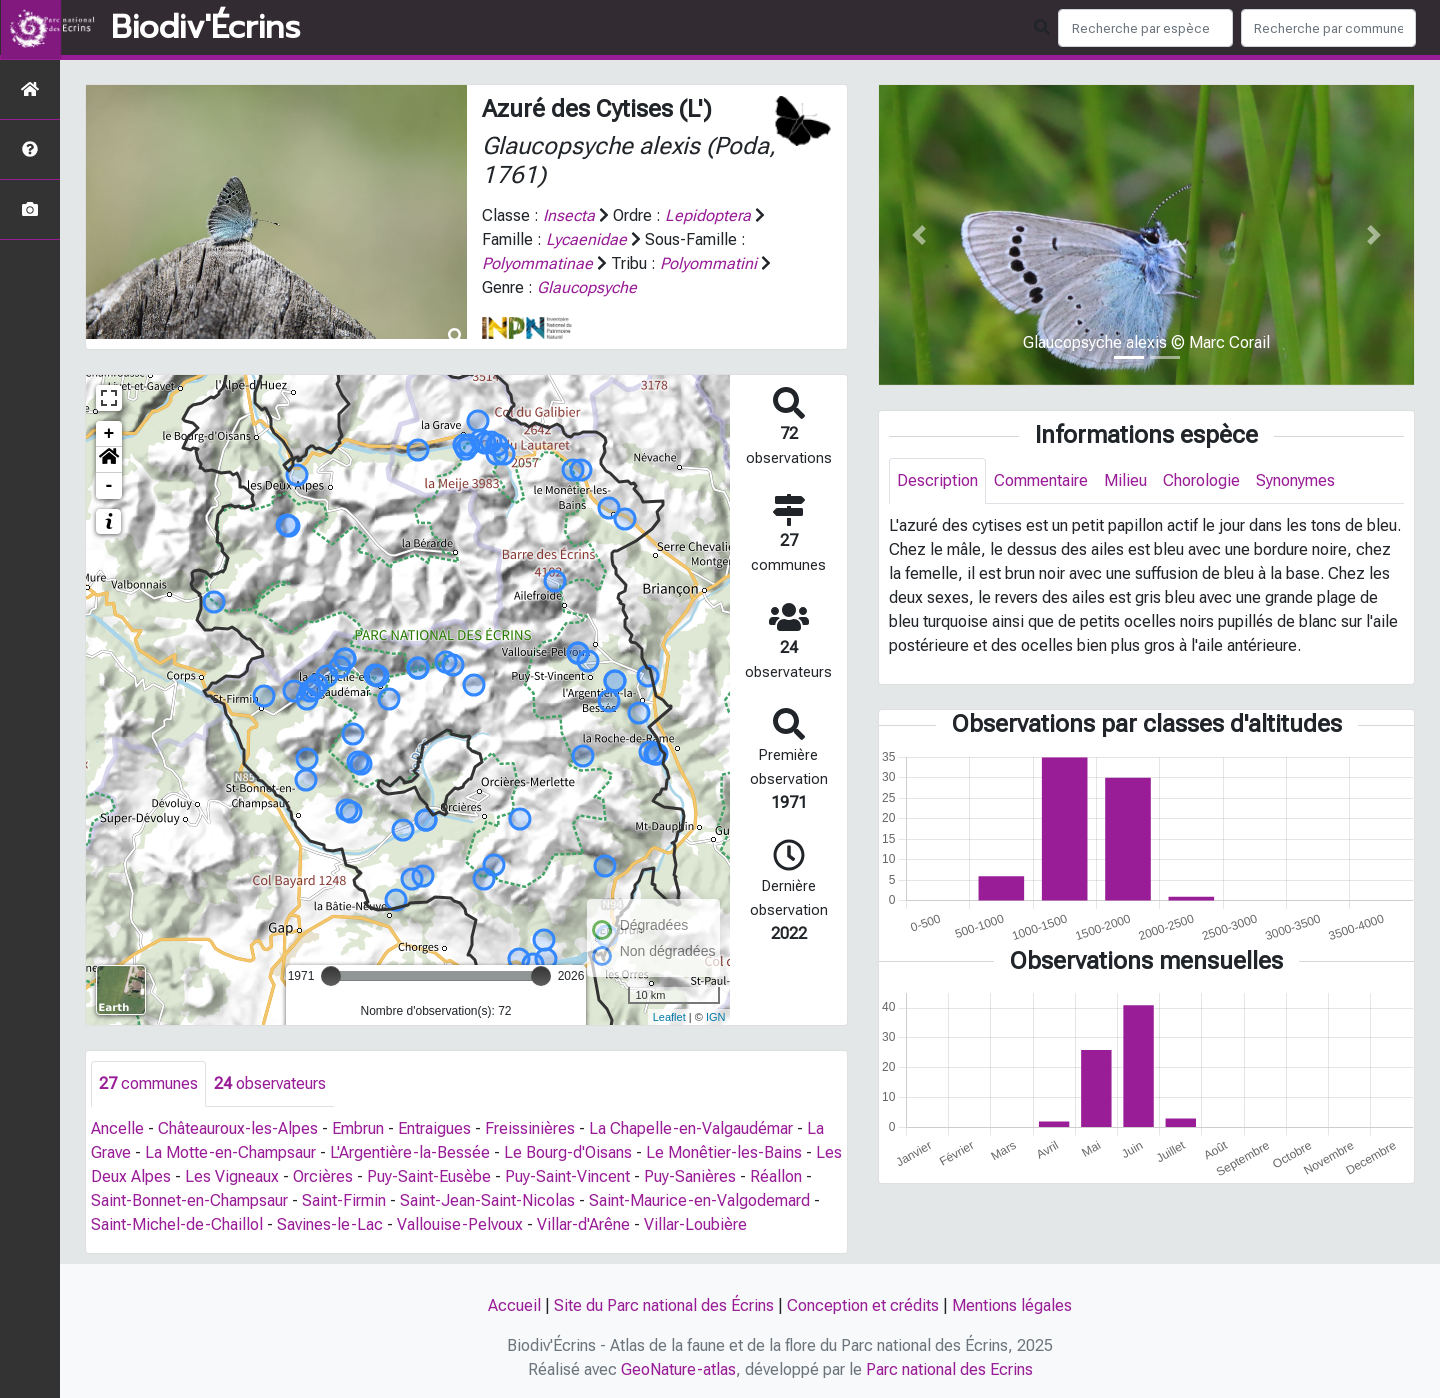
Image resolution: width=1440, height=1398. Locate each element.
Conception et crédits (863, 1305)
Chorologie (1201, 480)
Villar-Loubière (695, 1224)
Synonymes (1295, 480)
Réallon (776, 1176)
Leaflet (669, 1017)
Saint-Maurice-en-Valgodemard (699, 1200)
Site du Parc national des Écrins (664, 1305)
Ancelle (117, 1128)
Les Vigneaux (232, 1176)
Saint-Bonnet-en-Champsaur (189, 1200)
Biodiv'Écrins (205, 28)
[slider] (331, 976)
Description (937, 480)
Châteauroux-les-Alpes (238, 1128)
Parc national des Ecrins (949, 1369)
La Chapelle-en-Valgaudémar (691, 1128)
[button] (109, 460)
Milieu (1125, 480)
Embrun (358, 1128)
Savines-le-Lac (330, 1224)
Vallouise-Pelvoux (460, 1224)
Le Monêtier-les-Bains (724, 1152)
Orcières (323, 1176)
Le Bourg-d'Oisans (568, 1152)
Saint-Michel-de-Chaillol (177, 1224)
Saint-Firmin (344, 1200)
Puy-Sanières (690, 1176)
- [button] (109, 486)
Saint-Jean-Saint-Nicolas (487, 1200)
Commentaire (1041, 480)
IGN (716, 1017)
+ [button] (109, 434)
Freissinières (530, 1128)
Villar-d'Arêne (583, 1224)
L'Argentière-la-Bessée (410, 1152)
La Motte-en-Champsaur (230, 1152)
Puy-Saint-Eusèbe (429, 1176)
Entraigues (434, 1128)
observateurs (270, 1083)
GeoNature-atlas (678, 1369)
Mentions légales (1012, 1305)
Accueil (514, 1305)
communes (148, 1083)
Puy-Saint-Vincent (567, 1176)
